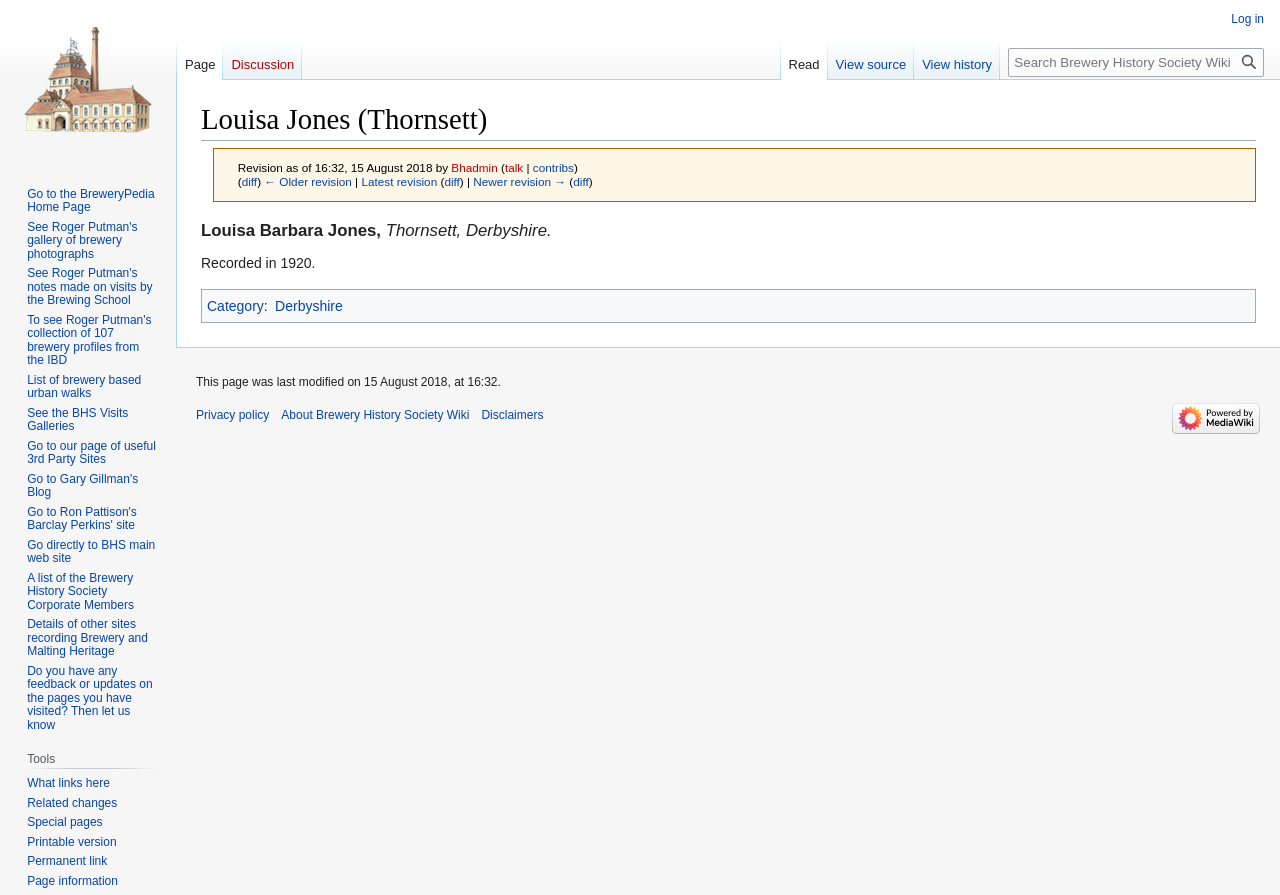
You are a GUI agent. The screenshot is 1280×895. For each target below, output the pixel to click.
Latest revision (399, 181)
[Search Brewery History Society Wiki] (1136, 62)
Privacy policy (232, 415)
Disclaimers (512, 415)
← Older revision (308, 181)
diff (249, 181)
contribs (553, 167)
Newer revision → (519, 181)
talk (514, 167)
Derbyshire (309, 306)
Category (235, 306)
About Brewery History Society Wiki (375, 415)
